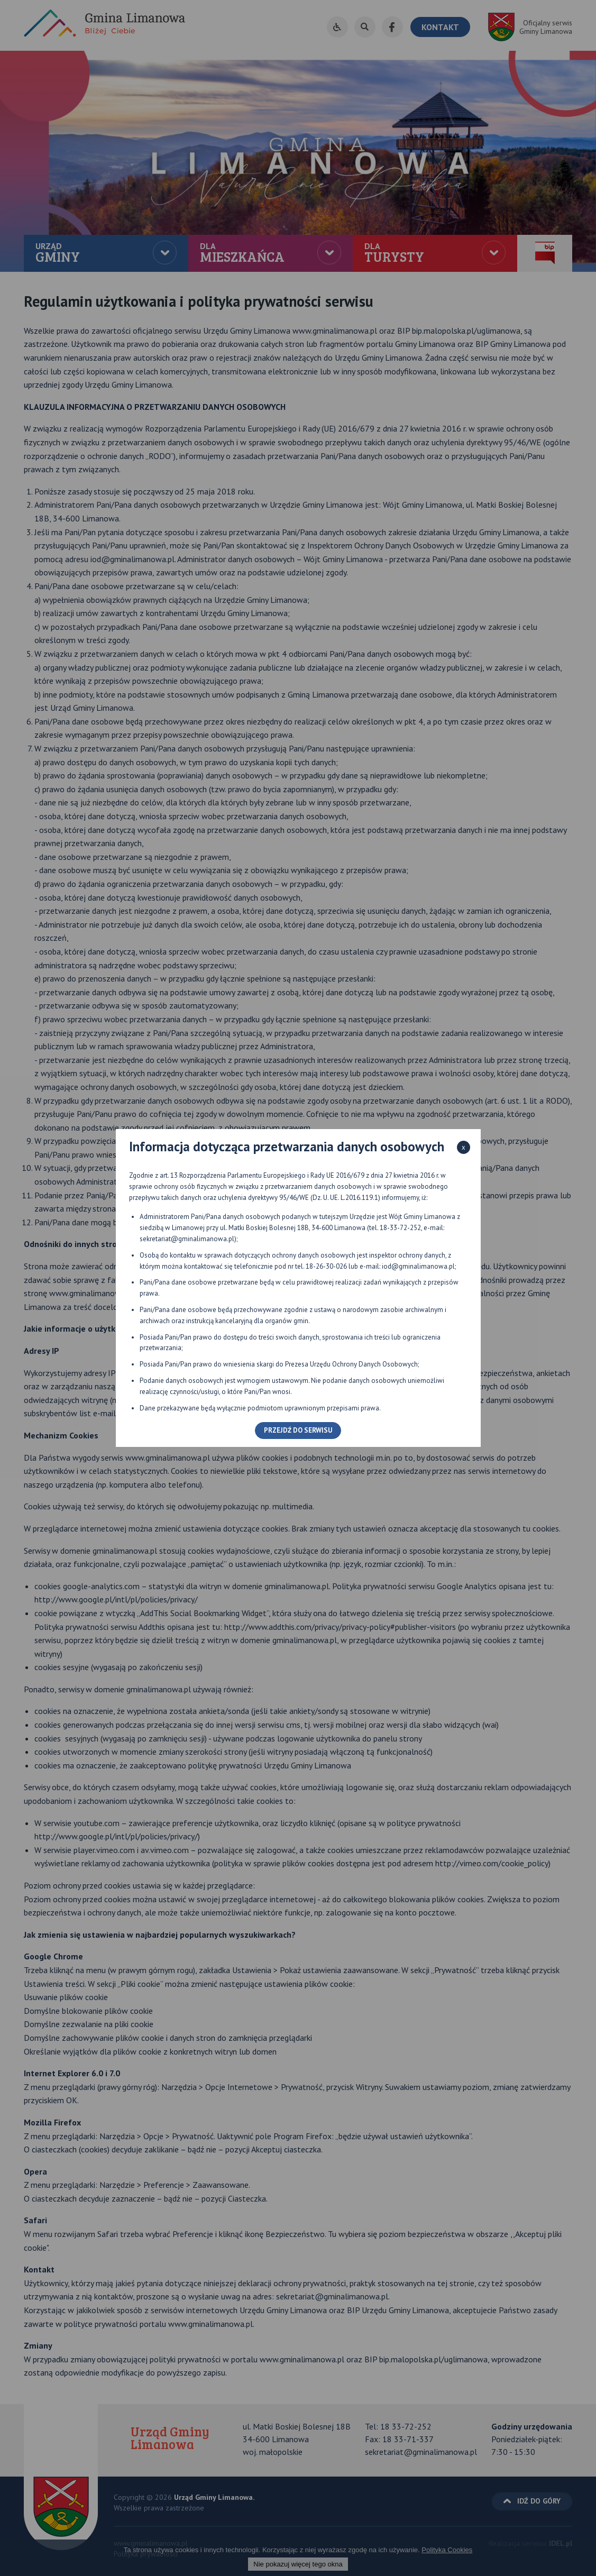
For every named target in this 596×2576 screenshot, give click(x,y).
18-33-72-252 (400, 1227)
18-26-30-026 (326, 1266)
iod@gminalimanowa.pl (418, 1266)
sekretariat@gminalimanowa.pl (187, 1238)
